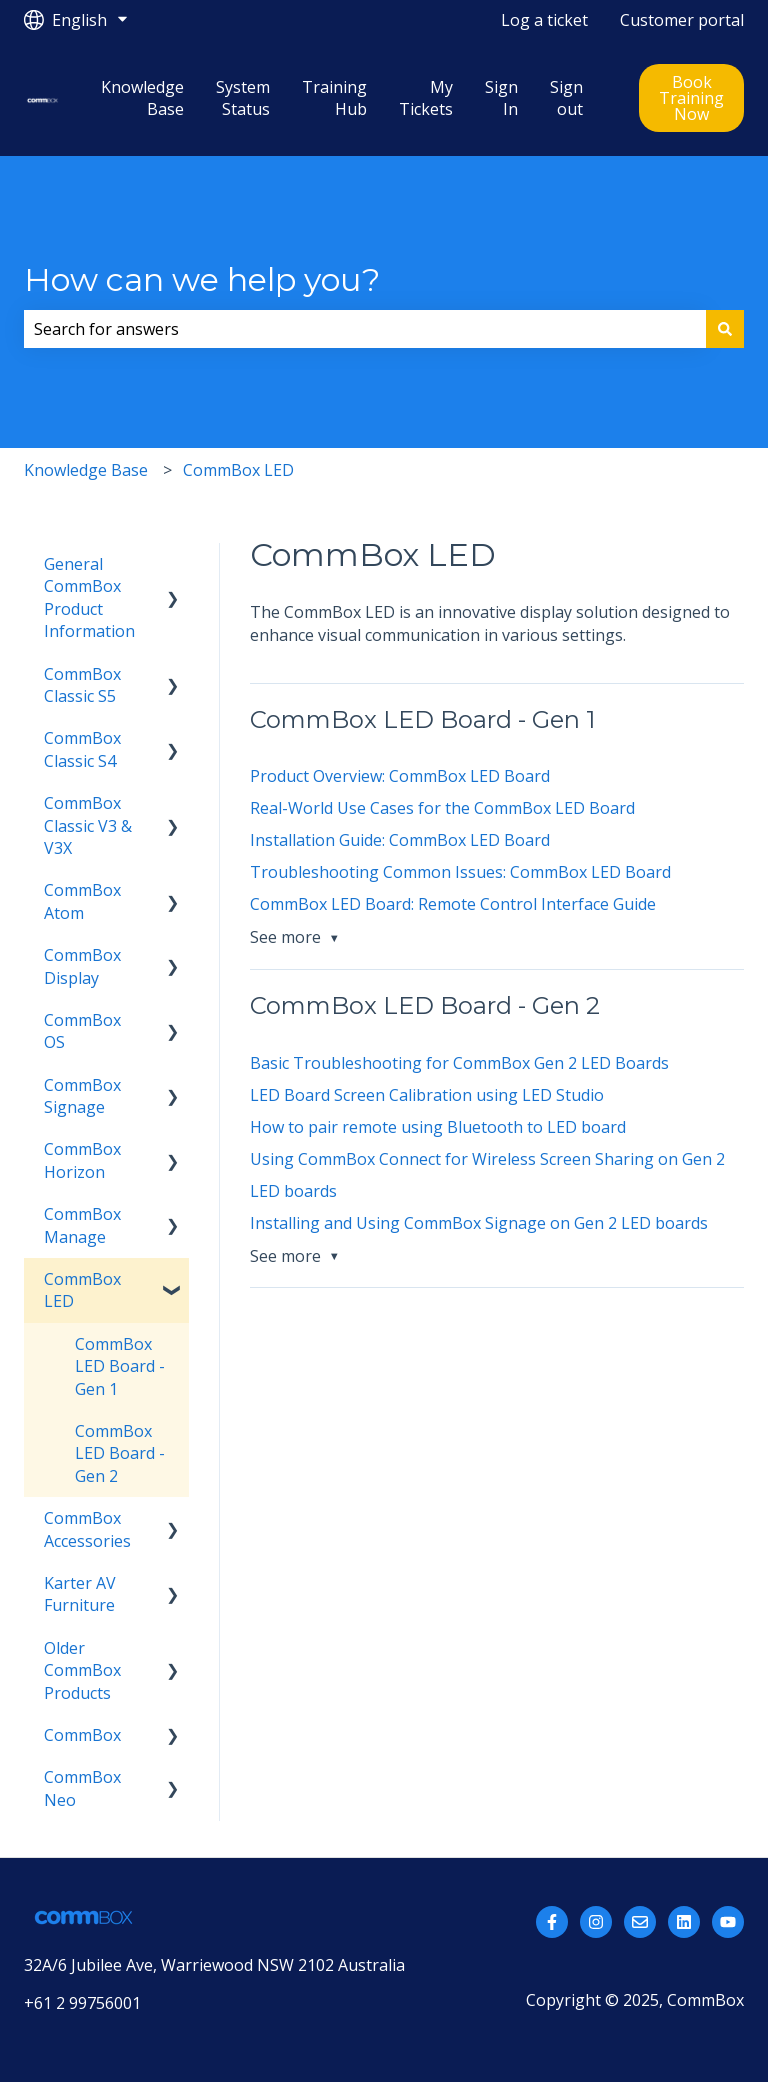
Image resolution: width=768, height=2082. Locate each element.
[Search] (725, 329)
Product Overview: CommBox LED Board (400, 776)
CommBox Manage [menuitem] (82, 1225)
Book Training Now (691, 98)
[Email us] (640, 1922)
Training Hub (334, 98)
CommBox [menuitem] (82, 1735)
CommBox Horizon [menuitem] (82, 1160)
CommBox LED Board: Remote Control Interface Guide (453, 904)
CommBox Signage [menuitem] (82, 1096)
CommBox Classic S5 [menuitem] (82, 685)
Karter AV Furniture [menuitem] (80, 1594)
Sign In (501, 98)
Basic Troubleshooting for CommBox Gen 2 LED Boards (459, 1063)
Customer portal (682, 20)
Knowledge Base (142, 98)
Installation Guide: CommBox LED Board (400, 840)
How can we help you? (202, 279)
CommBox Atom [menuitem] (82, 901)
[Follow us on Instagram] (596, 1922)
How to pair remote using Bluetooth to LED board (438, 1127)
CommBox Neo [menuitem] (82, 1788)
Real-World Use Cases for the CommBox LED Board (442, 808)
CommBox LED (238, 470)
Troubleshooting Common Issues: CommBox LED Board (460, 872)
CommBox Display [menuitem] (82, 966)
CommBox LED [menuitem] (82, 1290)
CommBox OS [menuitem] (82, 1031)
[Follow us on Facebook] (552, 1922)
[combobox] (365, 329)
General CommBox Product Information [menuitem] (89, 597)
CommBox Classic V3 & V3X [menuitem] (88, 825)
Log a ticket (544, 20)
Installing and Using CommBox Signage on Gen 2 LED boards (479, 1223)
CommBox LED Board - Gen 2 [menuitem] (120, 1453)
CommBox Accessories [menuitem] (87, 1529)
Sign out (566, 98)
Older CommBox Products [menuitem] (82, 1670)
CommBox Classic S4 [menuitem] (82, 749)
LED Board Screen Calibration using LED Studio (427, 1095)
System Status (243, 98)
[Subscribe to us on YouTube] (728, 1922)
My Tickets (426, 98)
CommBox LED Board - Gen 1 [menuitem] (120, 1366)
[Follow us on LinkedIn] (684, 1922)
